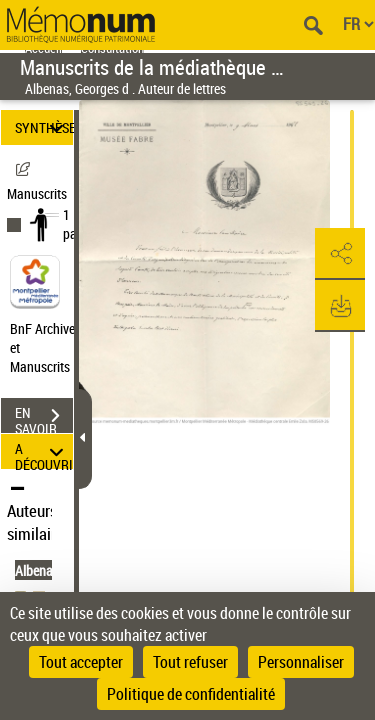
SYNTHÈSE (44, 127)
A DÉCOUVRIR (44, 451)
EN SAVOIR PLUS (44, 418)
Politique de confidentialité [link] (191, 694)
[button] (340, 254)
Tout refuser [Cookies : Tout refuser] (190, 662)
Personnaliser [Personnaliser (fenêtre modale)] (301, 662)
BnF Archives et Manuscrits (48, 347)
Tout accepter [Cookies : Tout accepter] (81, 662)
